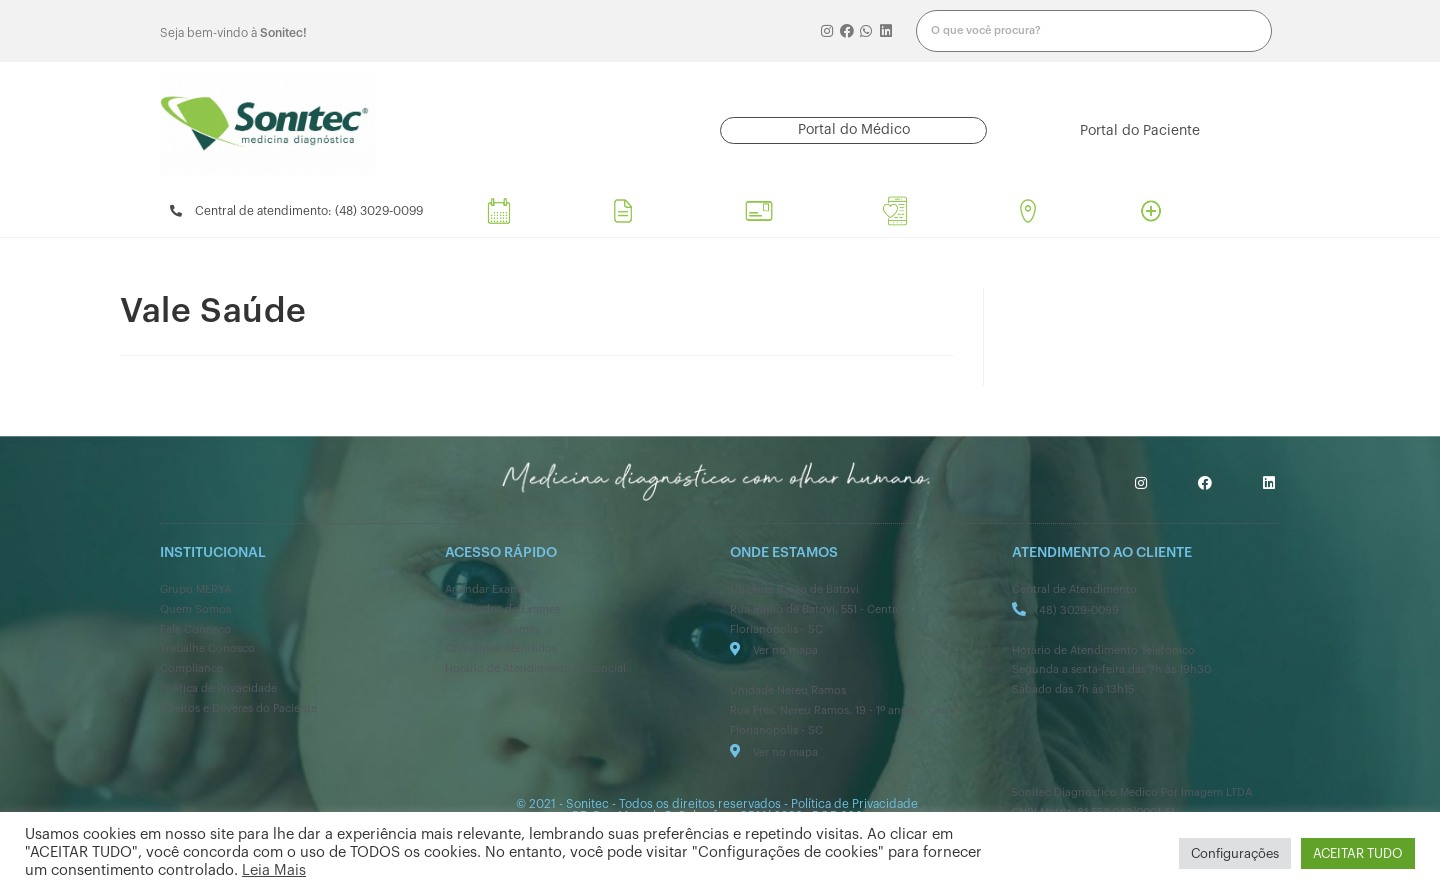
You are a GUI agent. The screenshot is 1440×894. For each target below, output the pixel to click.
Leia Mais (274, 870)
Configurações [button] (1235, 853)
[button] (853, 130)
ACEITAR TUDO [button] (1358, 853)
